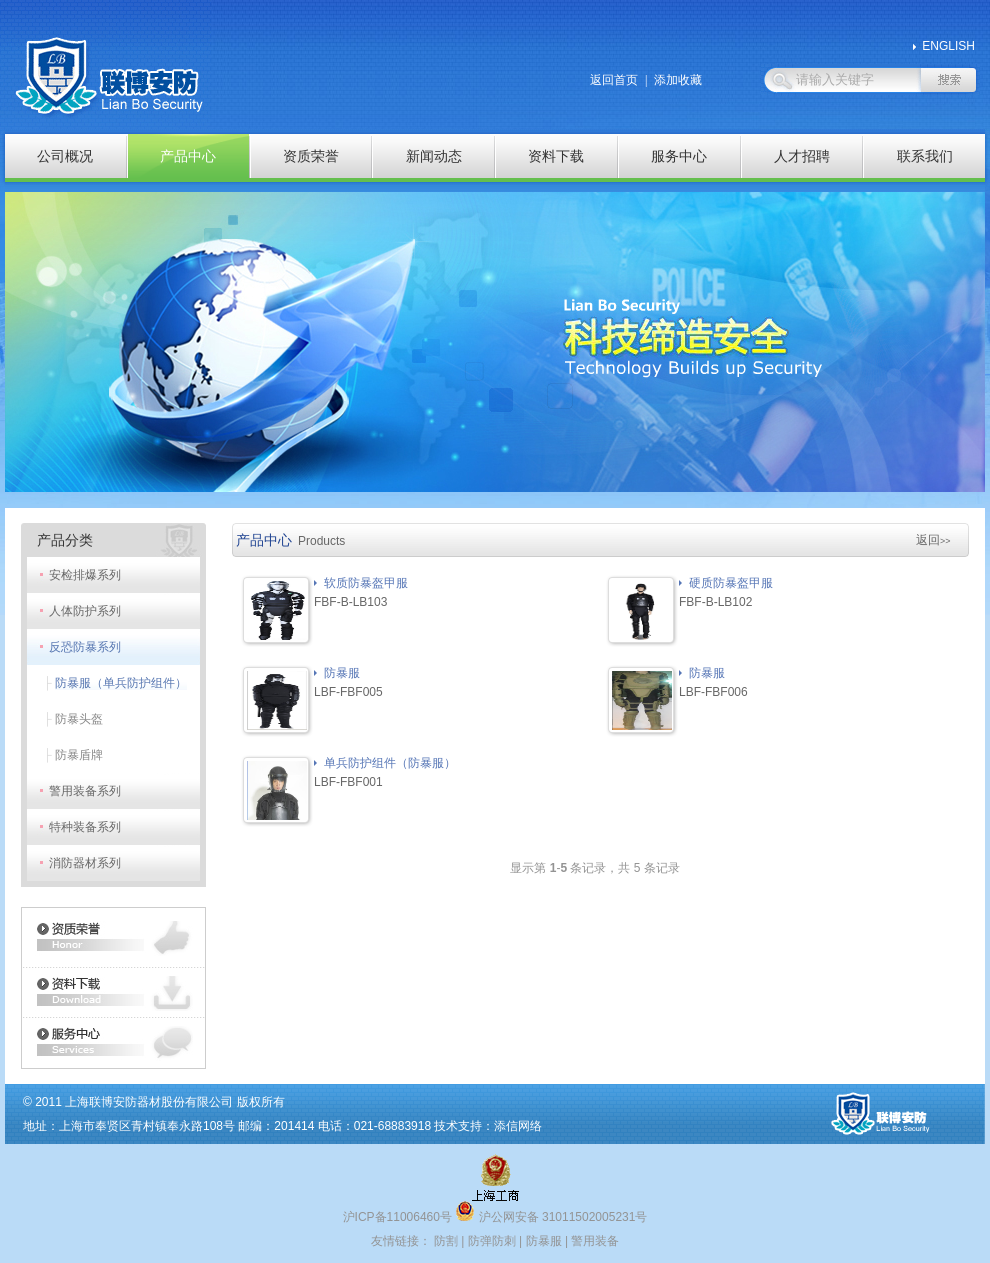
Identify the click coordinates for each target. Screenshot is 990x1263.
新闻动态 (434, 156)
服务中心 (679, 156)
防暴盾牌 (79, 755)
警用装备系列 (85, 791)
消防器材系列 (85, 863)
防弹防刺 (492, 1241)
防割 (446, 1241)
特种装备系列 (85, 827)
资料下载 (556, 156)
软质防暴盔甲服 (366, 583)
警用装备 (595, 1241)
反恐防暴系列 (85, 647)
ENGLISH (948, 46)
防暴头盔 (79, 719)
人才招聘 (802, 156)
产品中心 (188, 156)
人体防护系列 (85, 611)
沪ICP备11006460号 (397, 1217)
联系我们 (925, 156)
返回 (933, 540)
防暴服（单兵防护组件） (121, 683)
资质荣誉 (311, 156)
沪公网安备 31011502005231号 (551, 1217)
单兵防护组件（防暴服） (390, 763)
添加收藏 (678, 80)
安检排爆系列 (85, 575)
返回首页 (614, 80)
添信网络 (518, 1126)
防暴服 (342, 673)
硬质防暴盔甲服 (731, 583)
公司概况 (65, 156)
